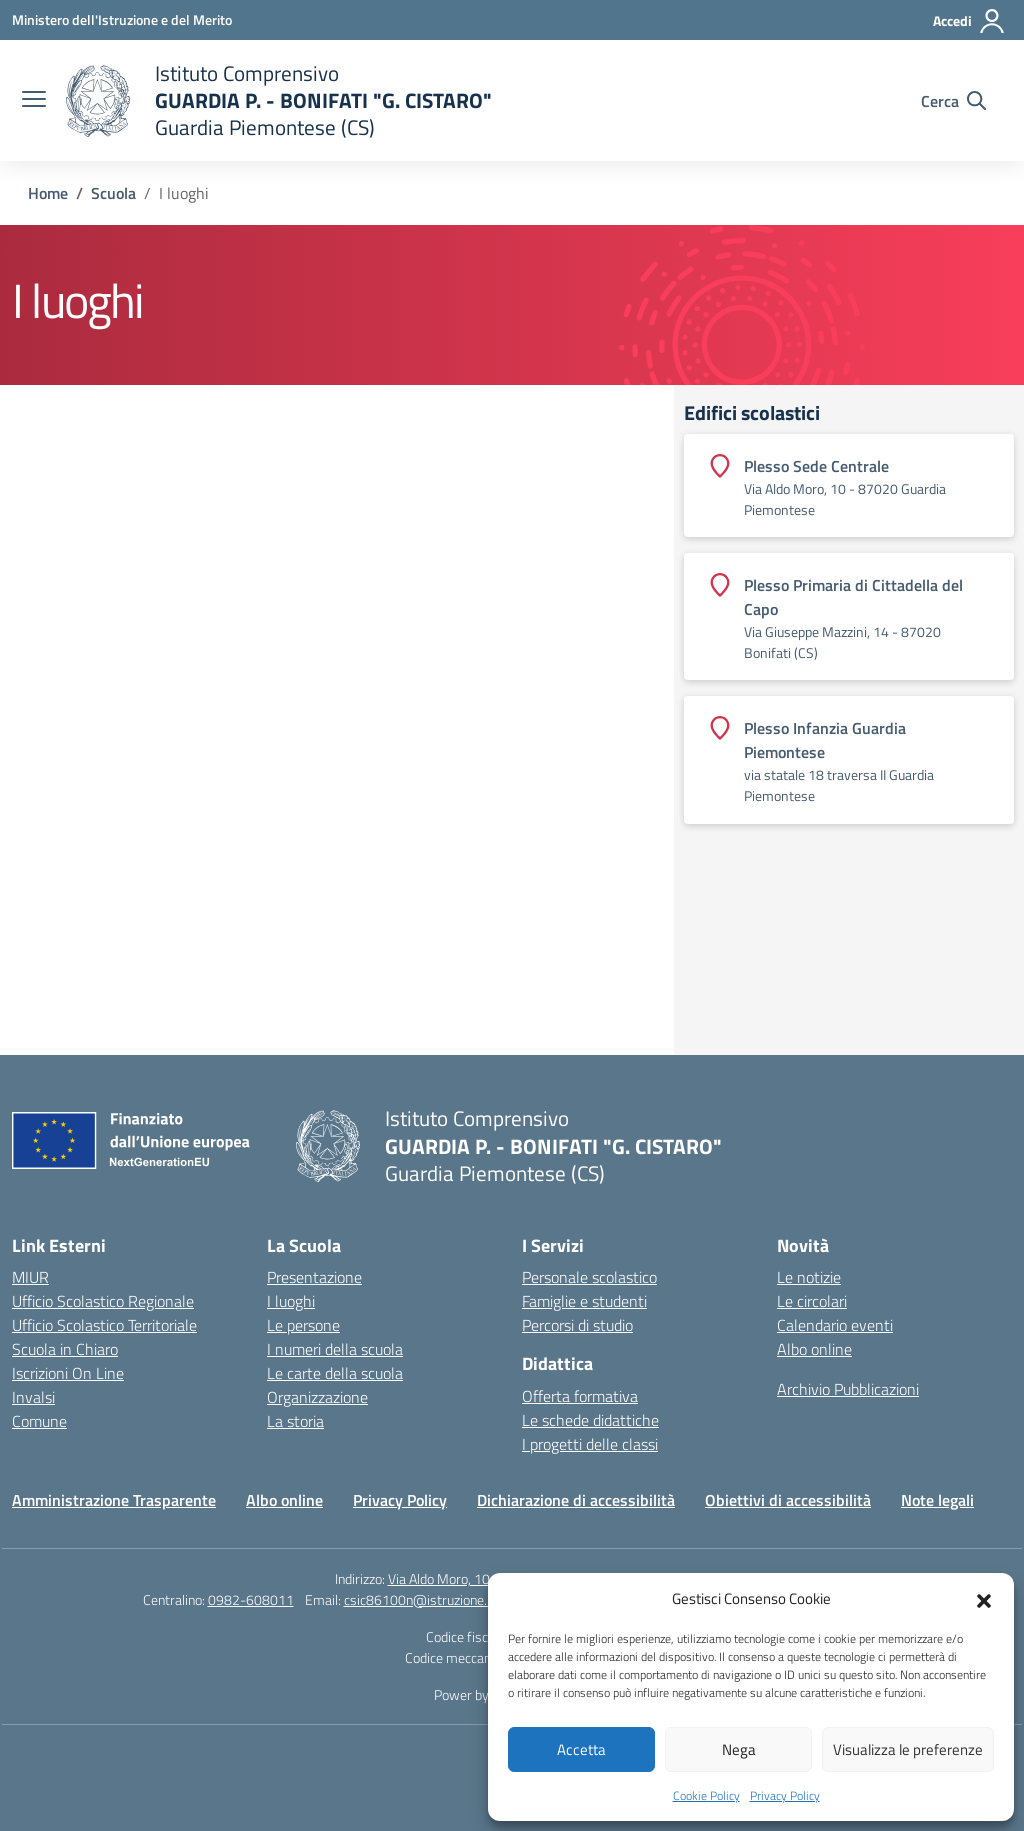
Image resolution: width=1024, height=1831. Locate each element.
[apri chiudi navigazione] (34, 101)
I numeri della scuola (335, 1349)
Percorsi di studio (577, 1325)
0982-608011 (251, 1599)
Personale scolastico (589, 1277)
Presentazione (314, 1277)
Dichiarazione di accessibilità (576, 1500)
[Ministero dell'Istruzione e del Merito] (122, 19)
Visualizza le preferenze (908, 1749)
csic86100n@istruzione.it (419, 1599)
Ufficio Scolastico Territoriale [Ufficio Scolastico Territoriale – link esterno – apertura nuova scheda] (104, 1325)
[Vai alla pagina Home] (48, 193)
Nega (739, 1749)
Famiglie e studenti (584, 1301)
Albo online (814, 1349)
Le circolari (812, 1301)
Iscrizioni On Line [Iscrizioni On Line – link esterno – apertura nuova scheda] (68, 1373)
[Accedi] (969, 21)
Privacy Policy (785, 1795)
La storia (295, 1421)
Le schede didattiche (590, 1420)
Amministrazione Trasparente (114, 1500)
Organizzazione (317, 1397)
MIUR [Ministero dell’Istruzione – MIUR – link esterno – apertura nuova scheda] (30, 1277)
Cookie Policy (706, 1795)
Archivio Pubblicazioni (848, 1389)
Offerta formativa (580, 1396)
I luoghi (291, 1301)
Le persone (303, 1325)
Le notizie (809, 1277)
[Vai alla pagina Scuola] (113, 193)
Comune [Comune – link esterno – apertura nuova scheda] (39, 1421)
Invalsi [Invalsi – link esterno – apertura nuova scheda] (33, 1397)
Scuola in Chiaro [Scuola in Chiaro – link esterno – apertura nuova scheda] (65, 1349)
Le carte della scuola (335, 1373)
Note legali (937, 1500)
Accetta (581, 1749)
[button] (984, 1599)
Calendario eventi (835, 1325)
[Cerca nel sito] (953, 101)
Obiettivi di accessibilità (788, 1500)
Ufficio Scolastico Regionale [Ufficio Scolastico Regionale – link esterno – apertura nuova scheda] (103, 1301)
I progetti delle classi (590, 1444)
